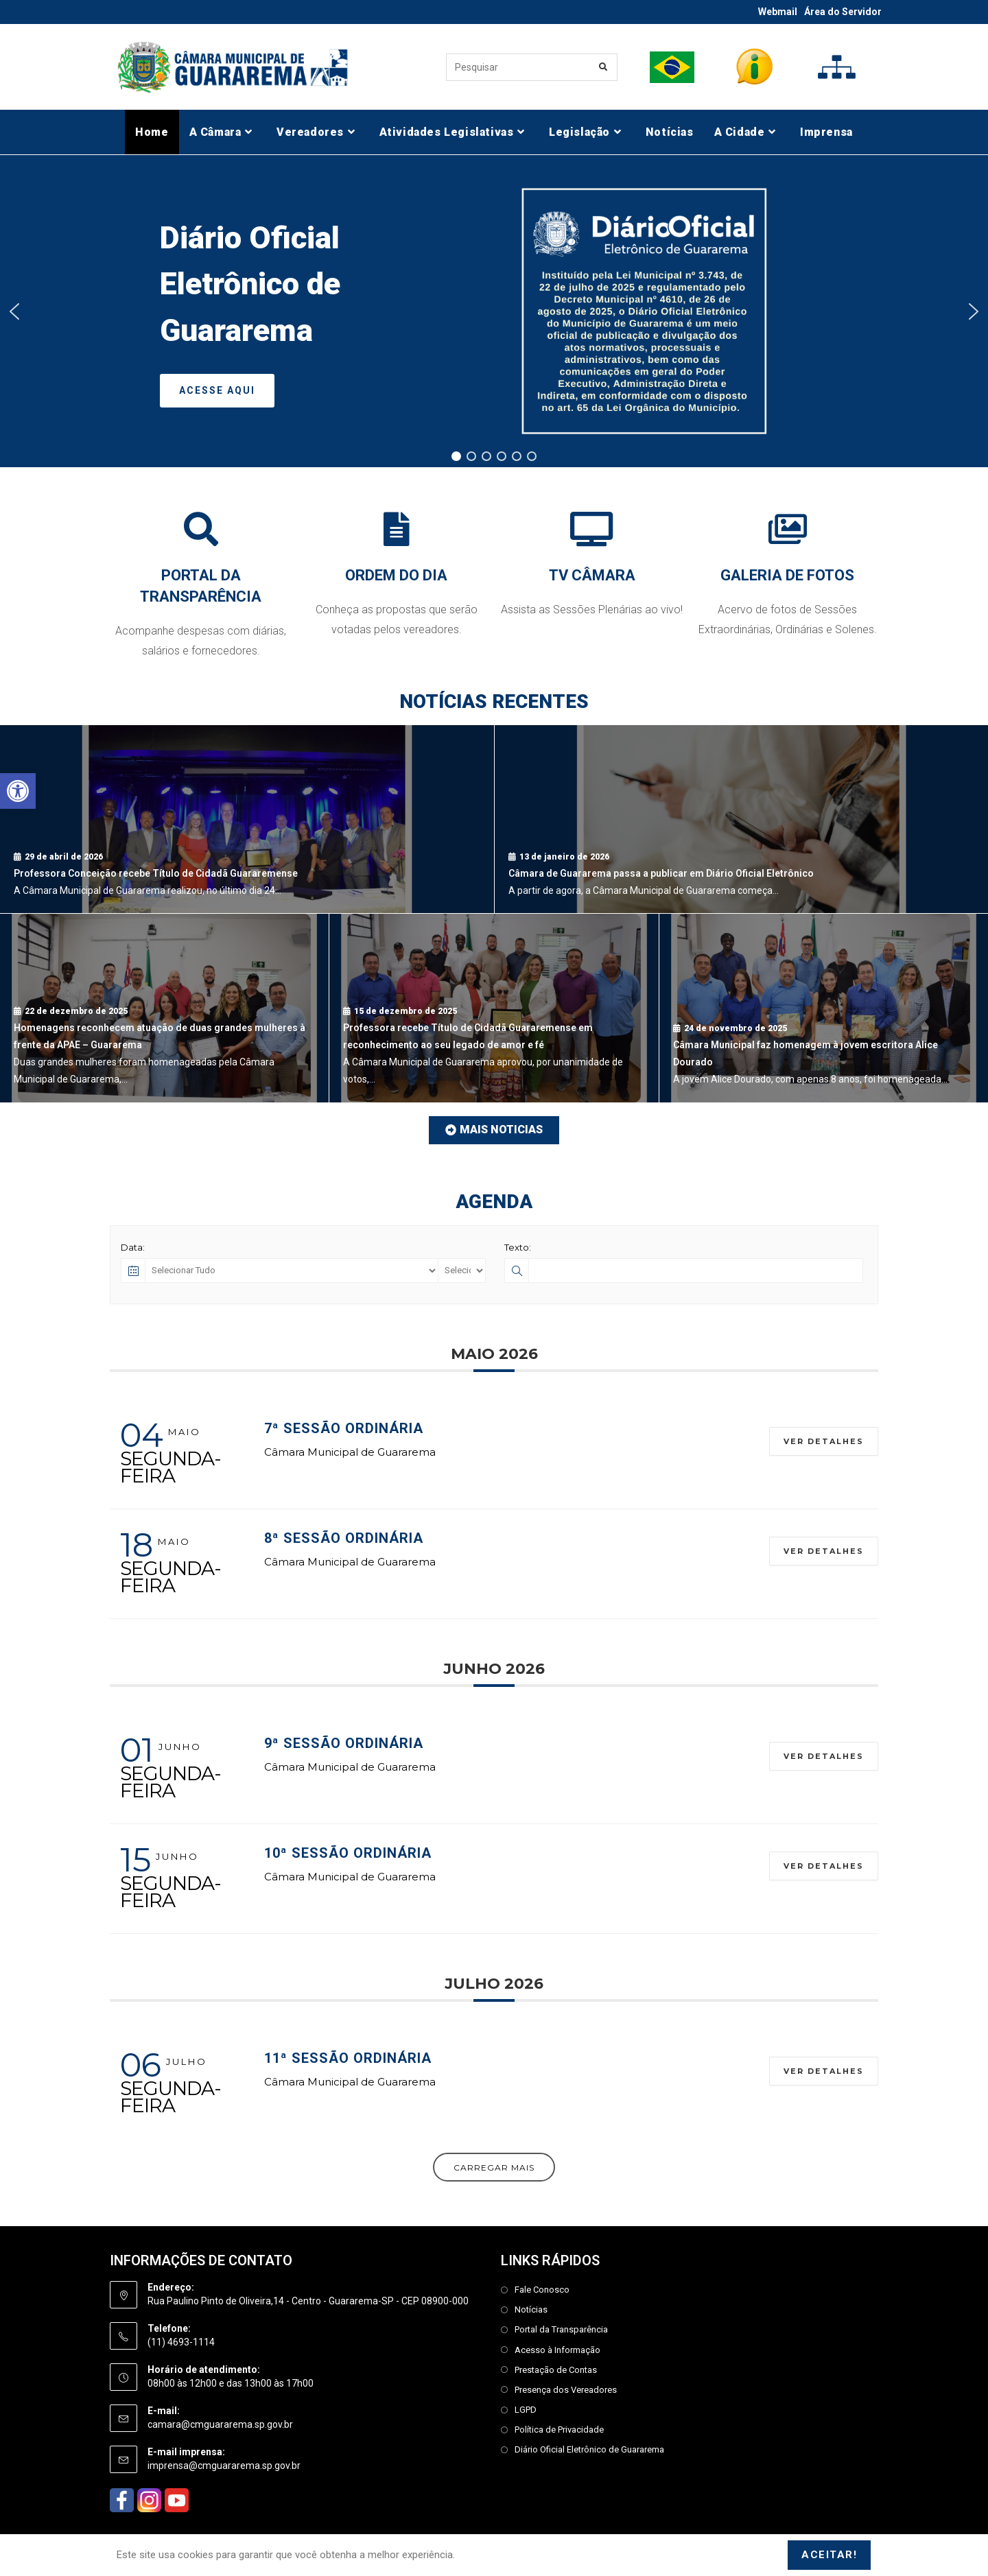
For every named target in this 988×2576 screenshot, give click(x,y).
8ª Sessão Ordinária (343, 1538)
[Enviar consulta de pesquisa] (604, 67)
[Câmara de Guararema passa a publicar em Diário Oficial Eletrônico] (742, 819)
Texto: (517, 1247)
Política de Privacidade (559, 2429)
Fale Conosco (542, 2289)
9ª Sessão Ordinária (343, 1743)
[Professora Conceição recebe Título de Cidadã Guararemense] (247, 819)
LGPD (526, 2409)
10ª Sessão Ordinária (348, 1853)
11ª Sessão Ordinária (348, 2058)
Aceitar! (829, 2555)
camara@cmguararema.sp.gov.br (220, 2424)
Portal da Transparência (561, 2329)
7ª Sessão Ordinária (343, 1428)
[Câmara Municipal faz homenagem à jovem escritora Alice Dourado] (823, 1008)
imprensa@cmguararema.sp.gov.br (224, 2465)
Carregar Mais (494, 2167)
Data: (133, 1247)
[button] (18, 791)
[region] (494, 311)
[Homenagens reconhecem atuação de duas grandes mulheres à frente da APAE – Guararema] (164, 1008)
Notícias (531, 2309)
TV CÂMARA (592, 575)
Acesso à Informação (557, 2350)
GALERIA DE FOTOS (787, 575)
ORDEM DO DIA (396, 575)
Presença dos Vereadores (566, 2390)
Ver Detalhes (824, 1441)
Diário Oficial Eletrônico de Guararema (589, 2449)
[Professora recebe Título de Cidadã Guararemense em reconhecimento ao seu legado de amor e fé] (493, 1008)
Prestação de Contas (556, 2370)
